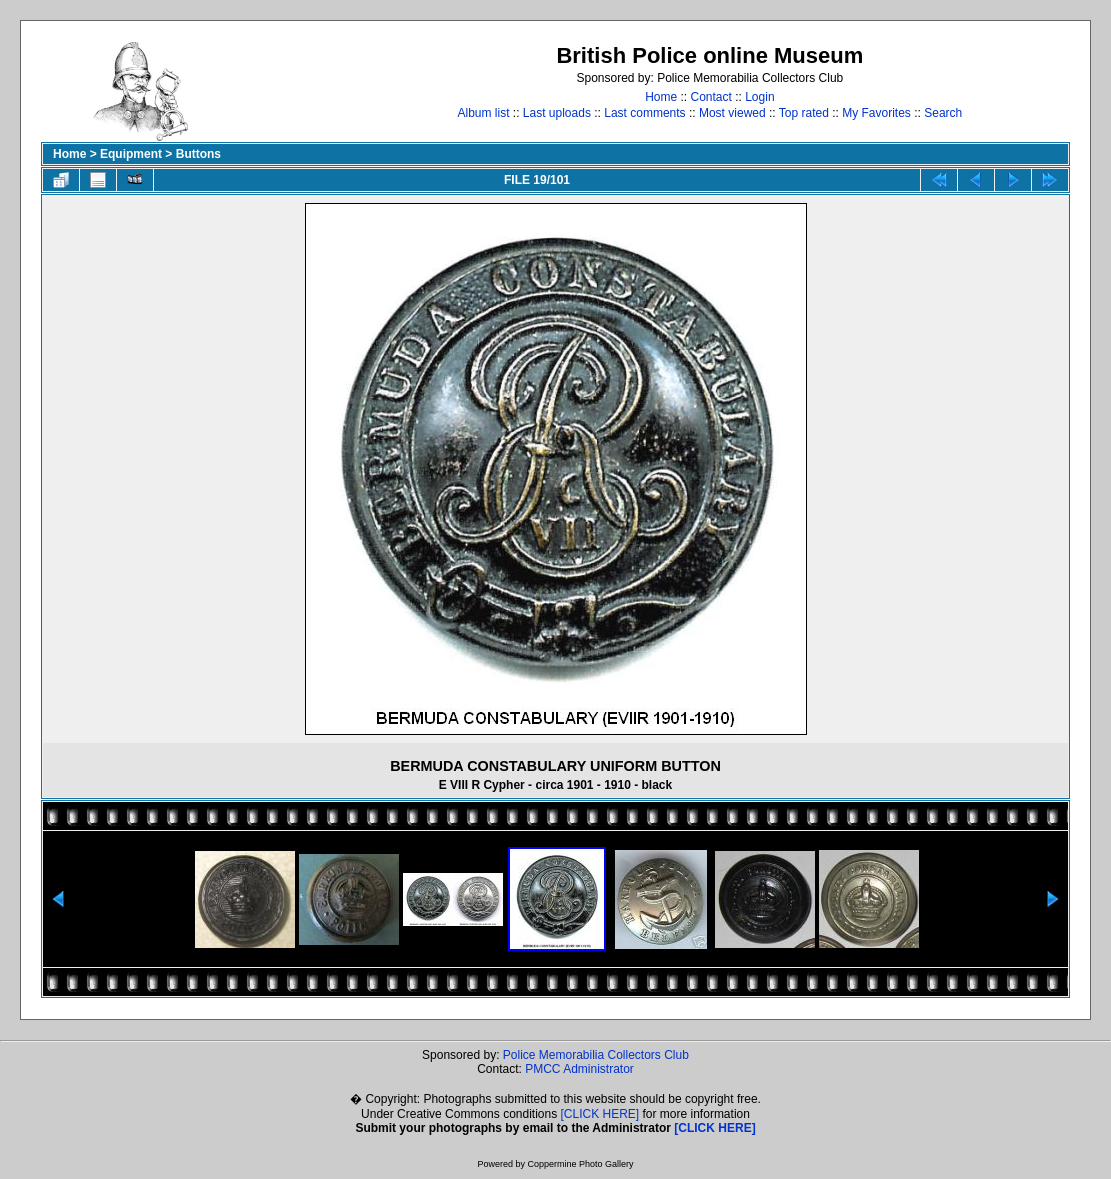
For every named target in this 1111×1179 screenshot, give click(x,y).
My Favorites (876, 113)
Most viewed (732, 113)
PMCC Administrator (579, 1069)
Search (943, 113)
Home (661, 97)
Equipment (131, 154)
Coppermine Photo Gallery (580, 1164)
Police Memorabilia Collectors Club (596, 1055)
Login (759, 97)
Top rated (804, 113)
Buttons (198, 154)
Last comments (644, 113)
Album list (483, 113)
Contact (710, 97)
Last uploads (557, 113)
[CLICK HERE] (600, 1114)
